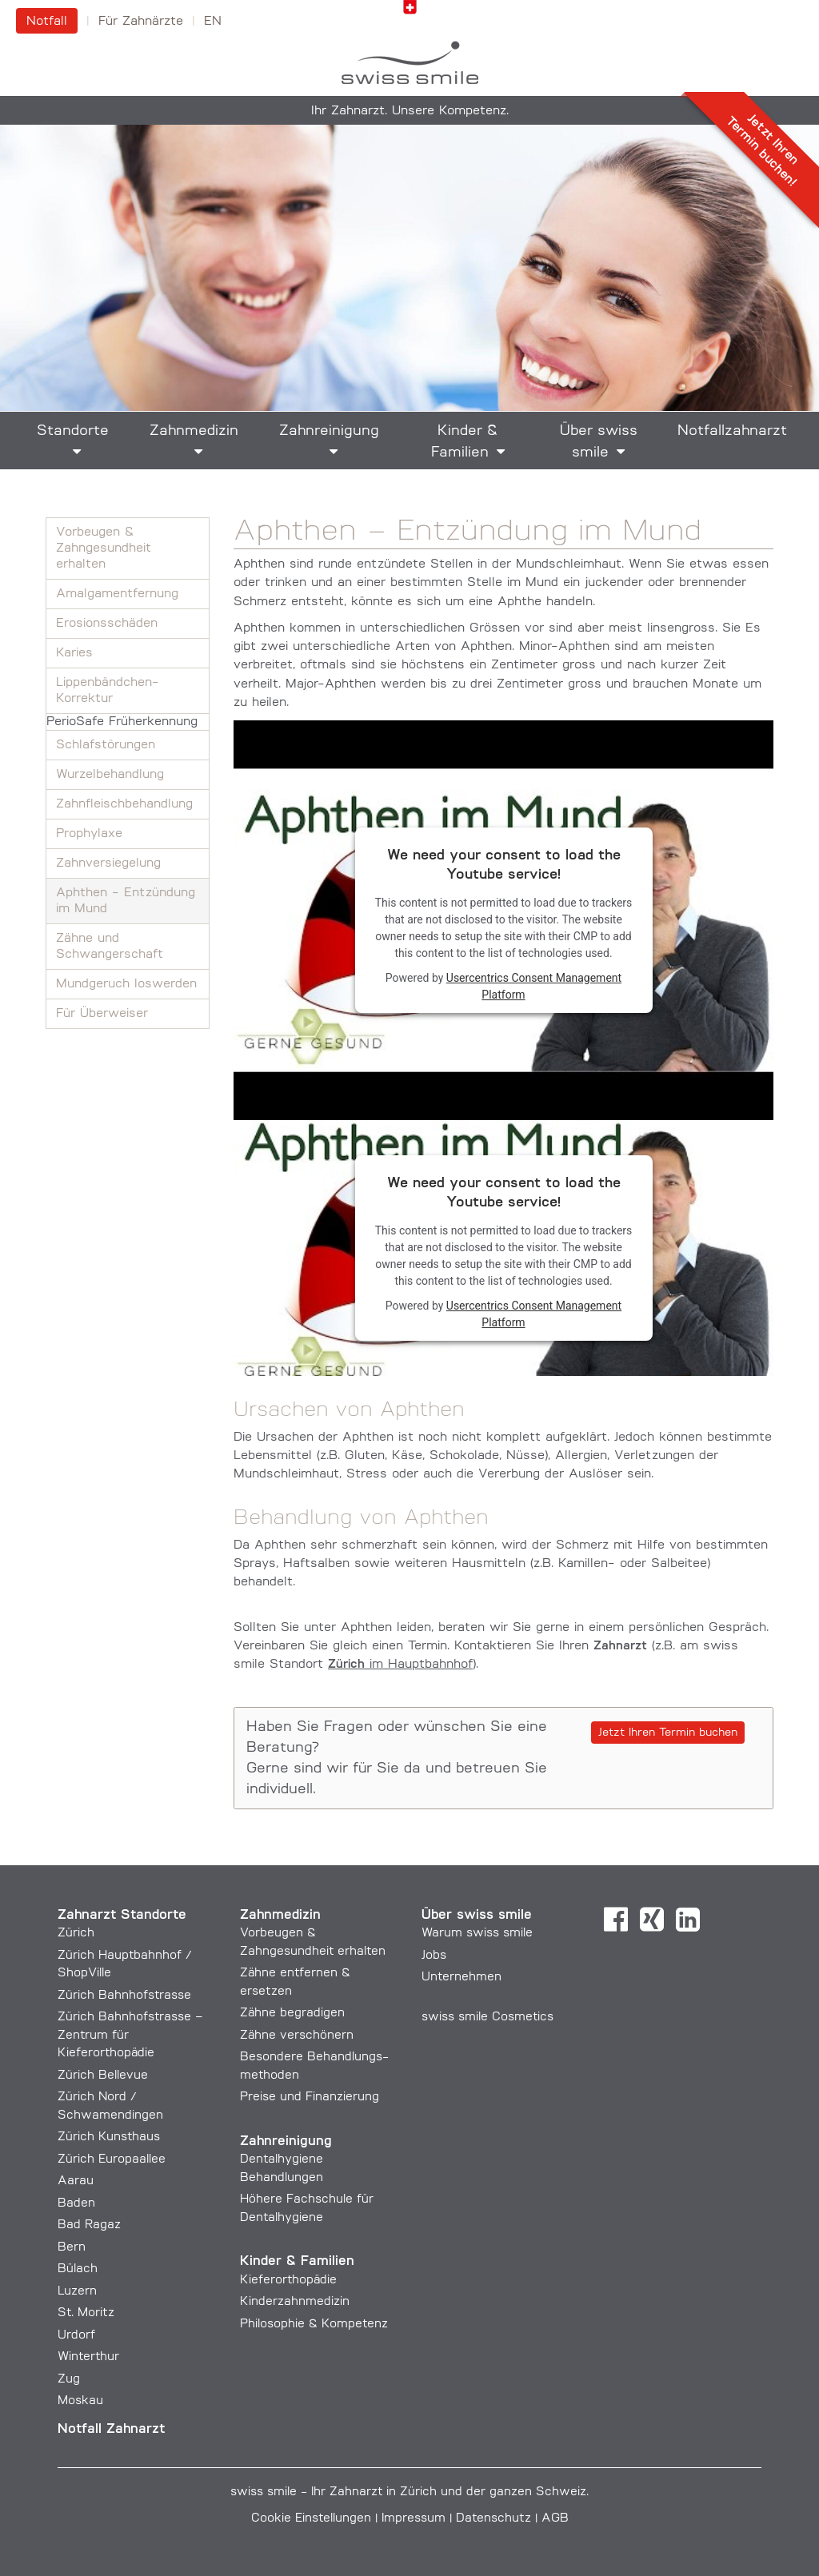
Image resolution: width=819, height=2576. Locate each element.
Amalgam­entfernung (117, 594)
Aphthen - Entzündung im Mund (125, 901)
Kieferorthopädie (288, 2281)
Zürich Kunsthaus (109, 2137)
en (213, 21)
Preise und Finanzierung (309, 2097)
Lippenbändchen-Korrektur (107, 690)
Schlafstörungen (105, 745)
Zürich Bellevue (103, 2076)
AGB (555, 2519)
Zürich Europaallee (112, 2160)
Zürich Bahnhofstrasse (124, 1996)
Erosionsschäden (107, 623)
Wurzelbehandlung (110, 774)
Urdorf (76, 2336)
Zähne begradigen (292, 2014)
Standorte (73, 431)
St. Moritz (86, 2313)
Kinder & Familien (464, 442)
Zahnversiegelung (108, 863)
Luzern (77, 2292)
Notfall (46, 21)
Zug (69, 2380)
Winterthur (88, 2357)
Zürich (76, 1934)
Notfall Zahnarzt (111, 2429)
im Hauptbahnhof (400, 1664)
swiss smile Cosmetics (487, 2018)
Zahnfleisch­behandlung (124, 804)
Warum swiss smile (477, 1934)
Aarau (76, 2181)
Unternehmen (461, 1978)
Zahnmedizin (194, 431)
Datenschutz (493, 2519)
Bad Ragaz (89, 2225)
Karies (74, 653)
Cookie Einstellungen (311, 2519)
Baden (76, 2204)
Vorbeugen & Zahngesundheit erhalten (103, 548)
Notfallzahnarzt (732, 431)
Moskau (80, 2401)
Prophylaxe (89, 833)
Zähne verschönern (297, 2036)
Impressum (413, 2519)
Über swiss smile (598, 442)
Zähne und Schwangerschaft (109, 946)
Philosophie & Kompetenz (314, 2325)
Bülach (78, 2269)
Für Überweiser (102, 1013)
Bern (72, 2248)
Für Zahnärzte (140, 21)
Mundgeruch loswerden (126, 984)
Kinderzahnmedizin (295, 2302)
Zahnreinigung (329, 431)
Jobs (433, 1956)
